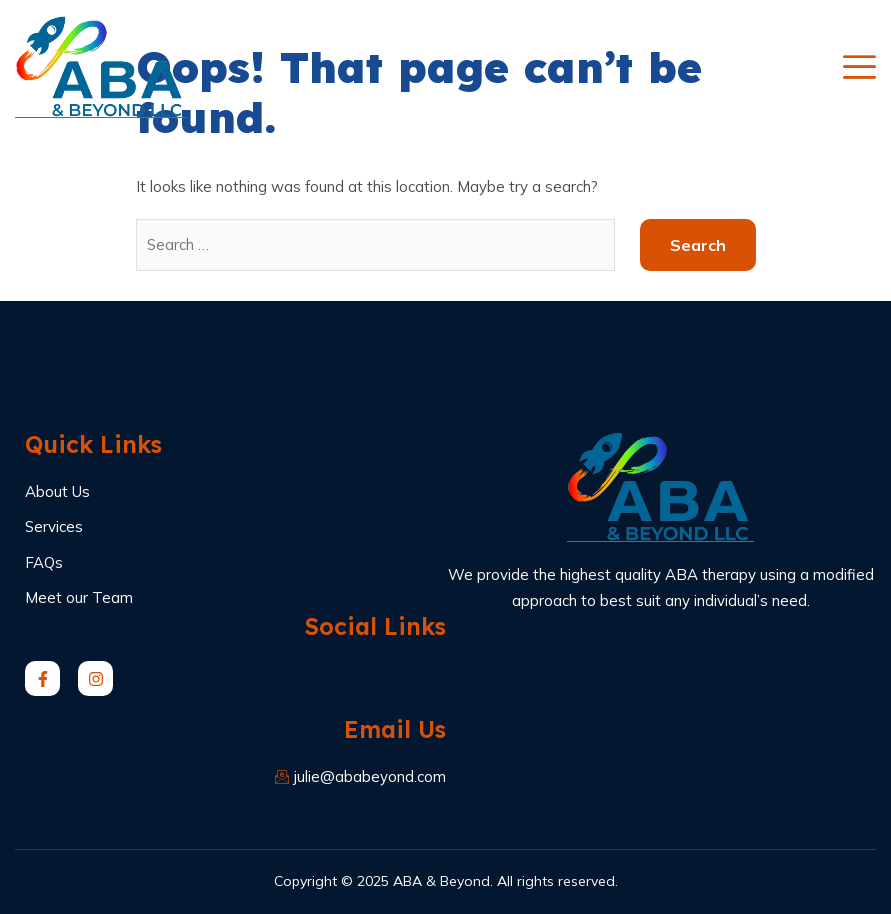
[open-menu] (859, 66)
